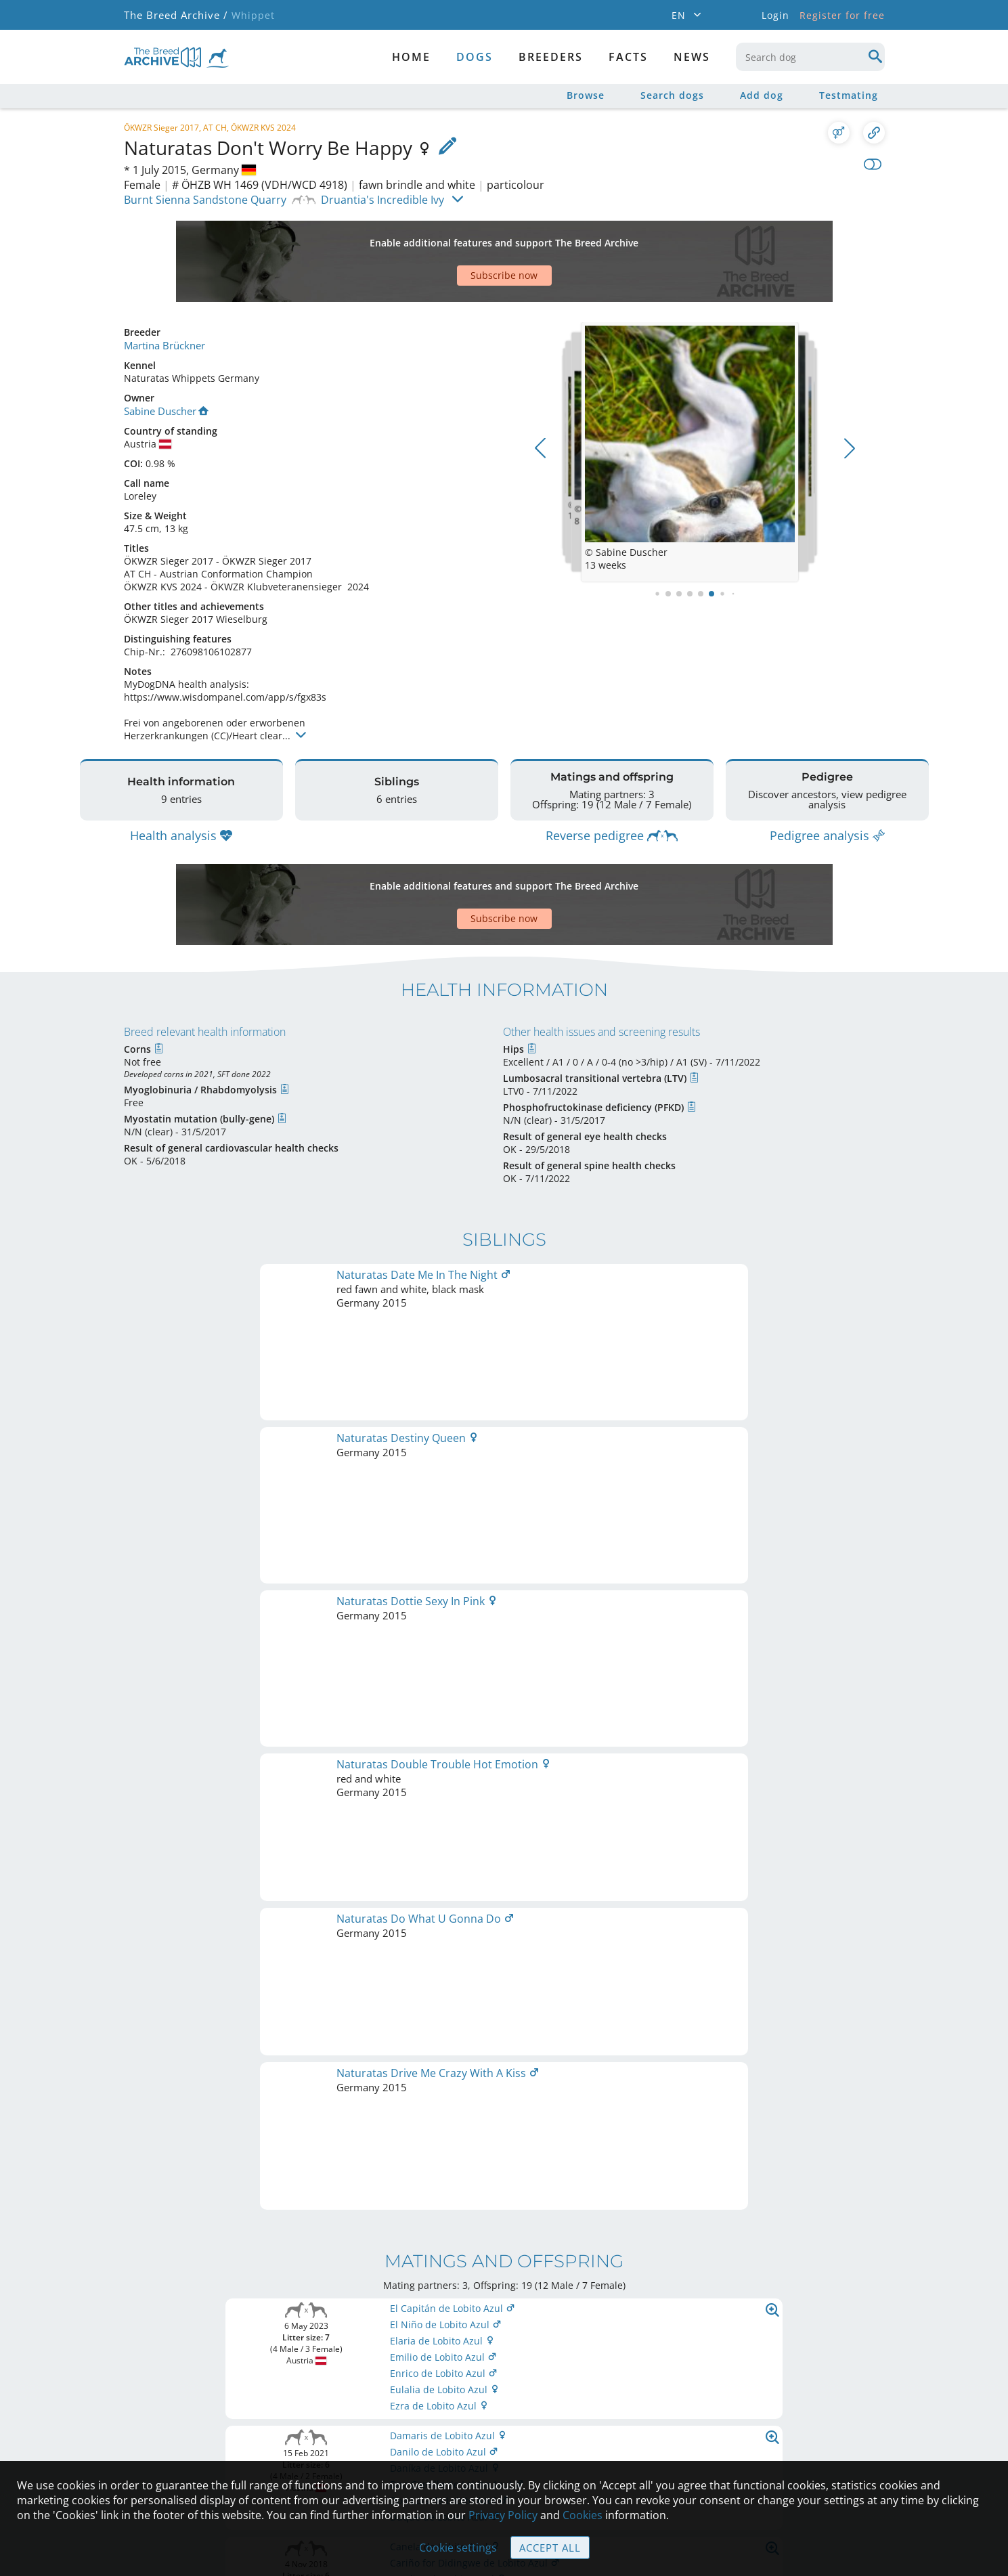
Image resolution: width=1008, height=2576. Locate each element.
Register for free (842, 15)
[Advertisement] (452, 237)
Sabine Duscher (165, 362)
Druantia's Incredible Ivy (382, 199)
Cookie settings (459, 2548)
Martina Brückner (164, 297)
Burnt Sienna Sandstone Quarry (205, 199)
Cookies (582, 2515)
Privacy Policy (503, 2515)
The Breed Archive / (175, 15)
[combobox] (810, 57)
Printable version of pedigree (504, 1715)
